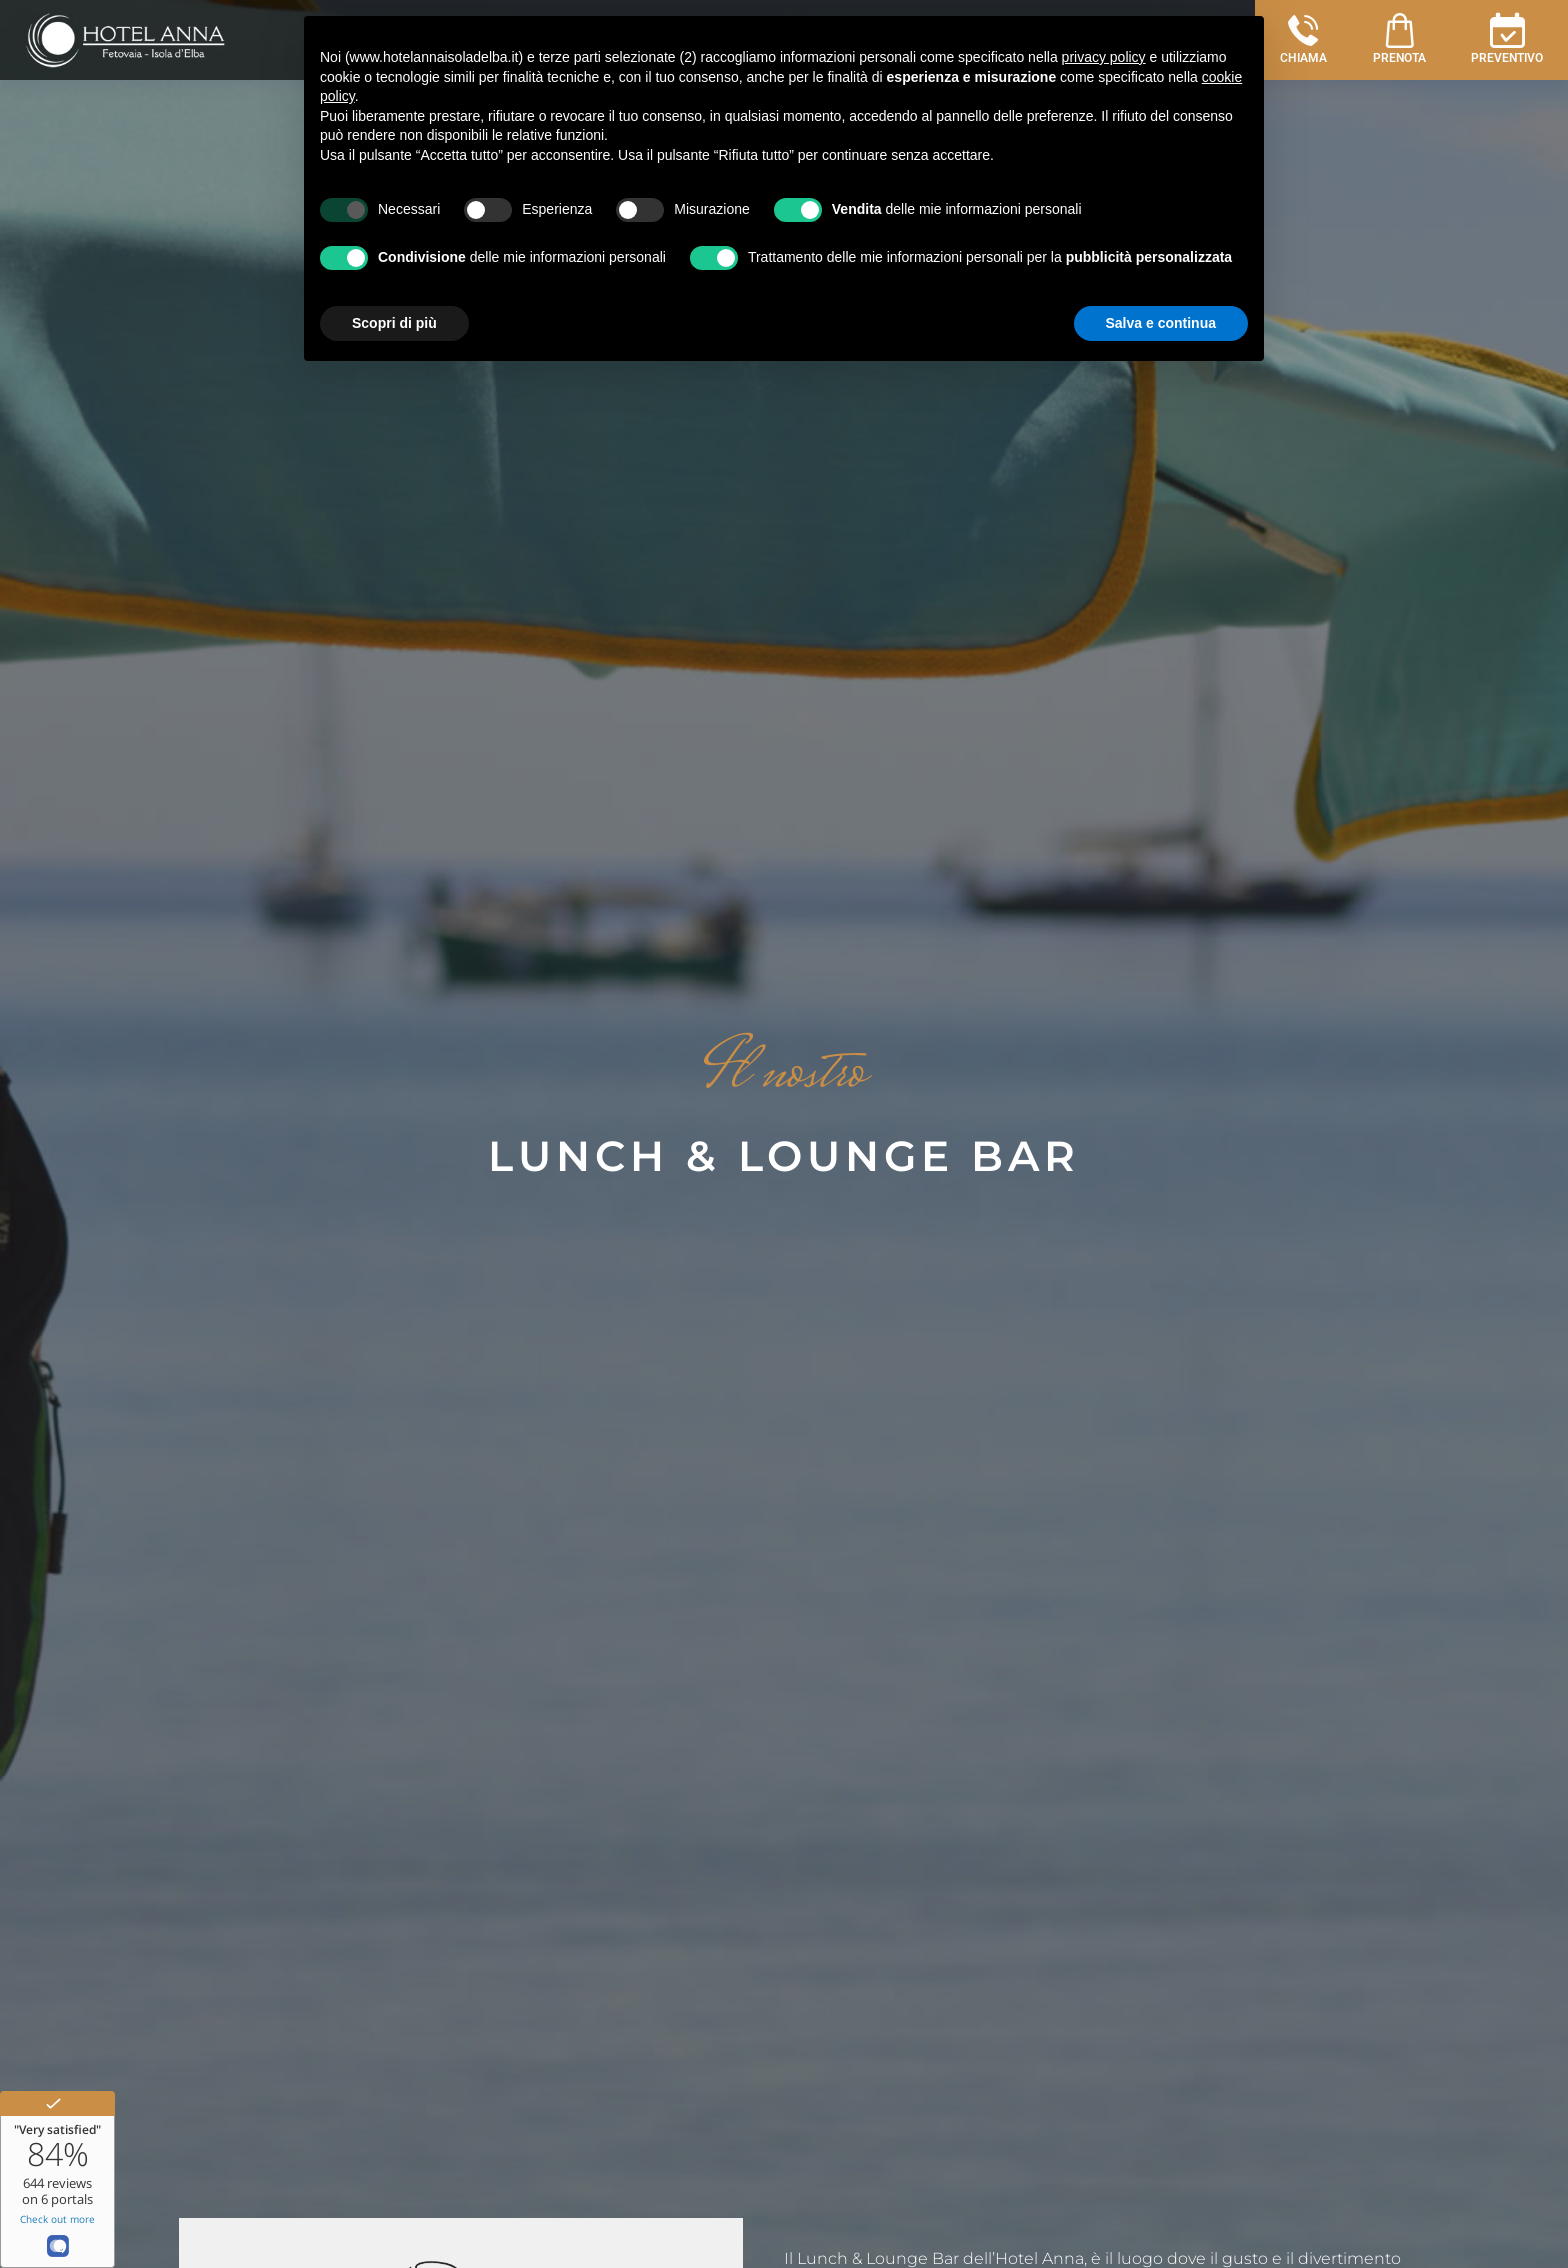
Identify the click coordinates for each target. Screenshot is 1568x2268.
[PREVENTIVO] (1507, 30)
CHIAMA (1303, 58)
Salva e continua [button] (1161, 323)
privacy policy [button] (1104, 57)
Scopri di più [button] (394, 323)
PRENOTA (1399, 58)
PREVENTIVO (1507, 58)
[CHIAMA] (1303, 30)
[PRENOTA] (1399, 30)
